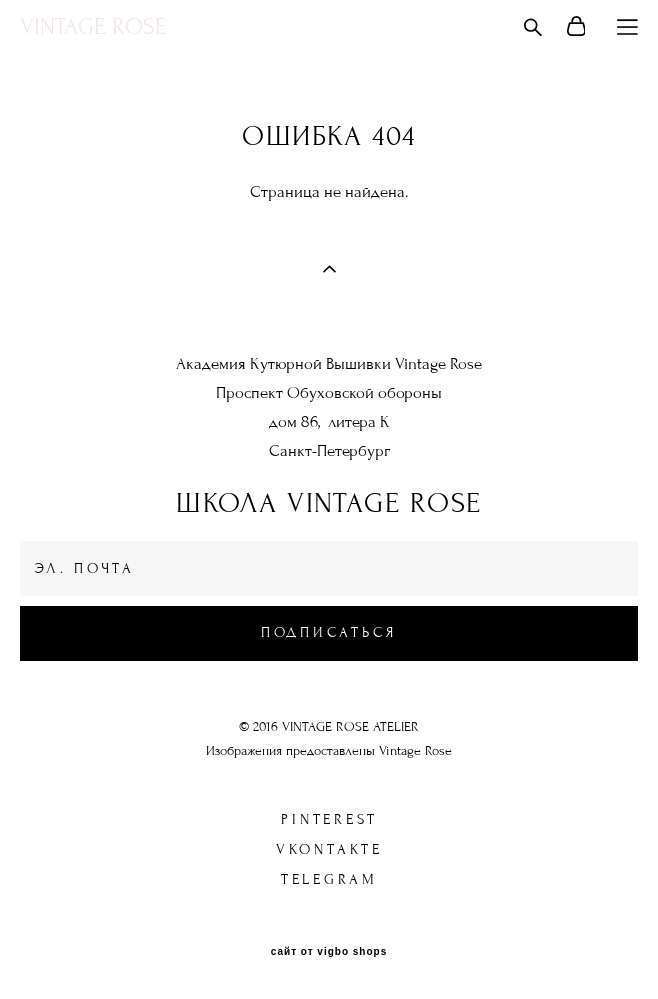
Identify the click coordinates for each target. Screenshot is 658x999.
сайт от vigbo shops (329, 952)
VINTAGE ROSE (93, 27)
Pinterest (329, 819)
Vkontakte (329, 849)
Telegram (329, 879)
